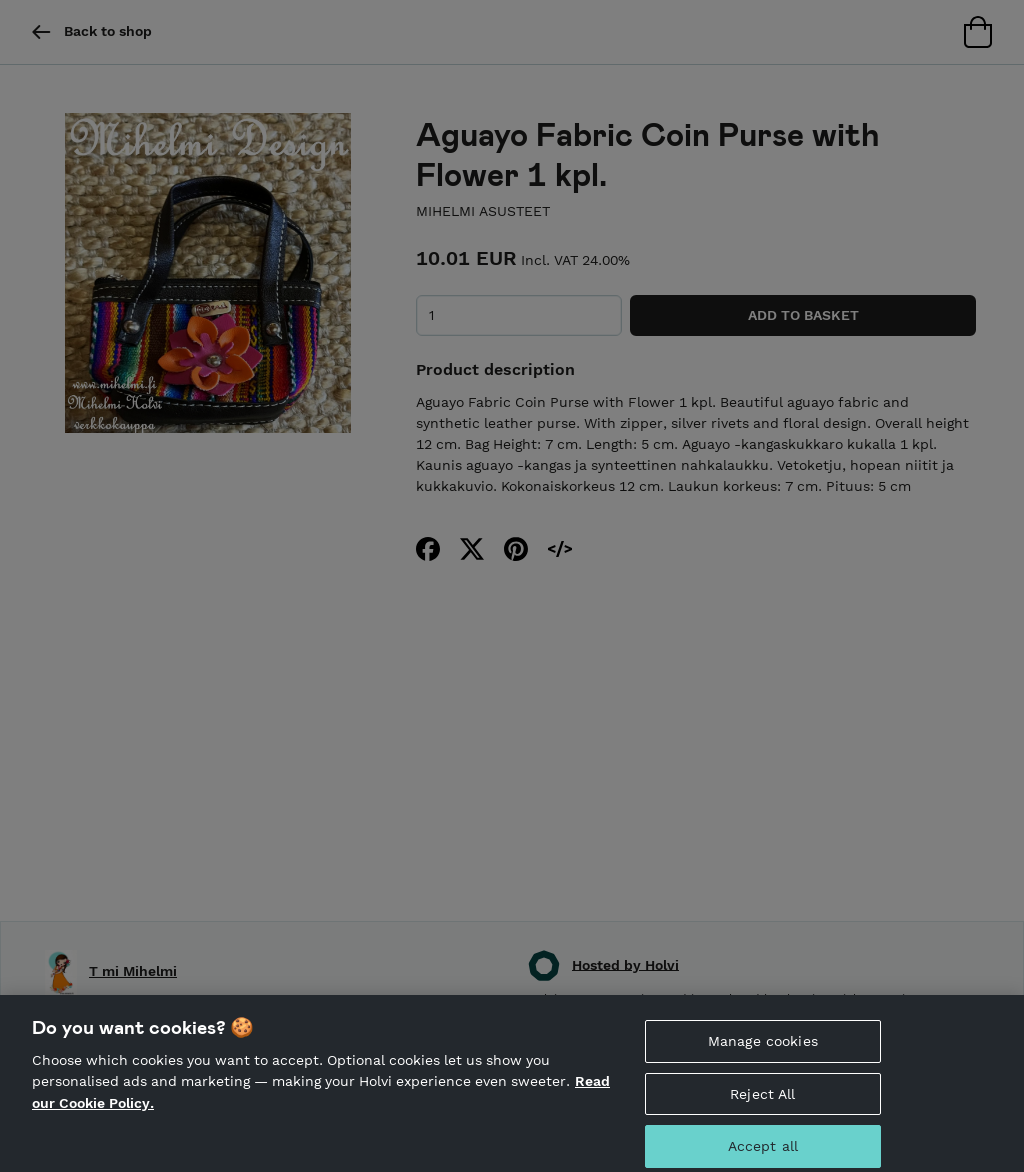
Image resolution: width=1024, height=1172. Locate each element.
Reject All (762, 1100)
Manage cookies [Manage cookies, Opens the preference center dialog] (763, 1047)
